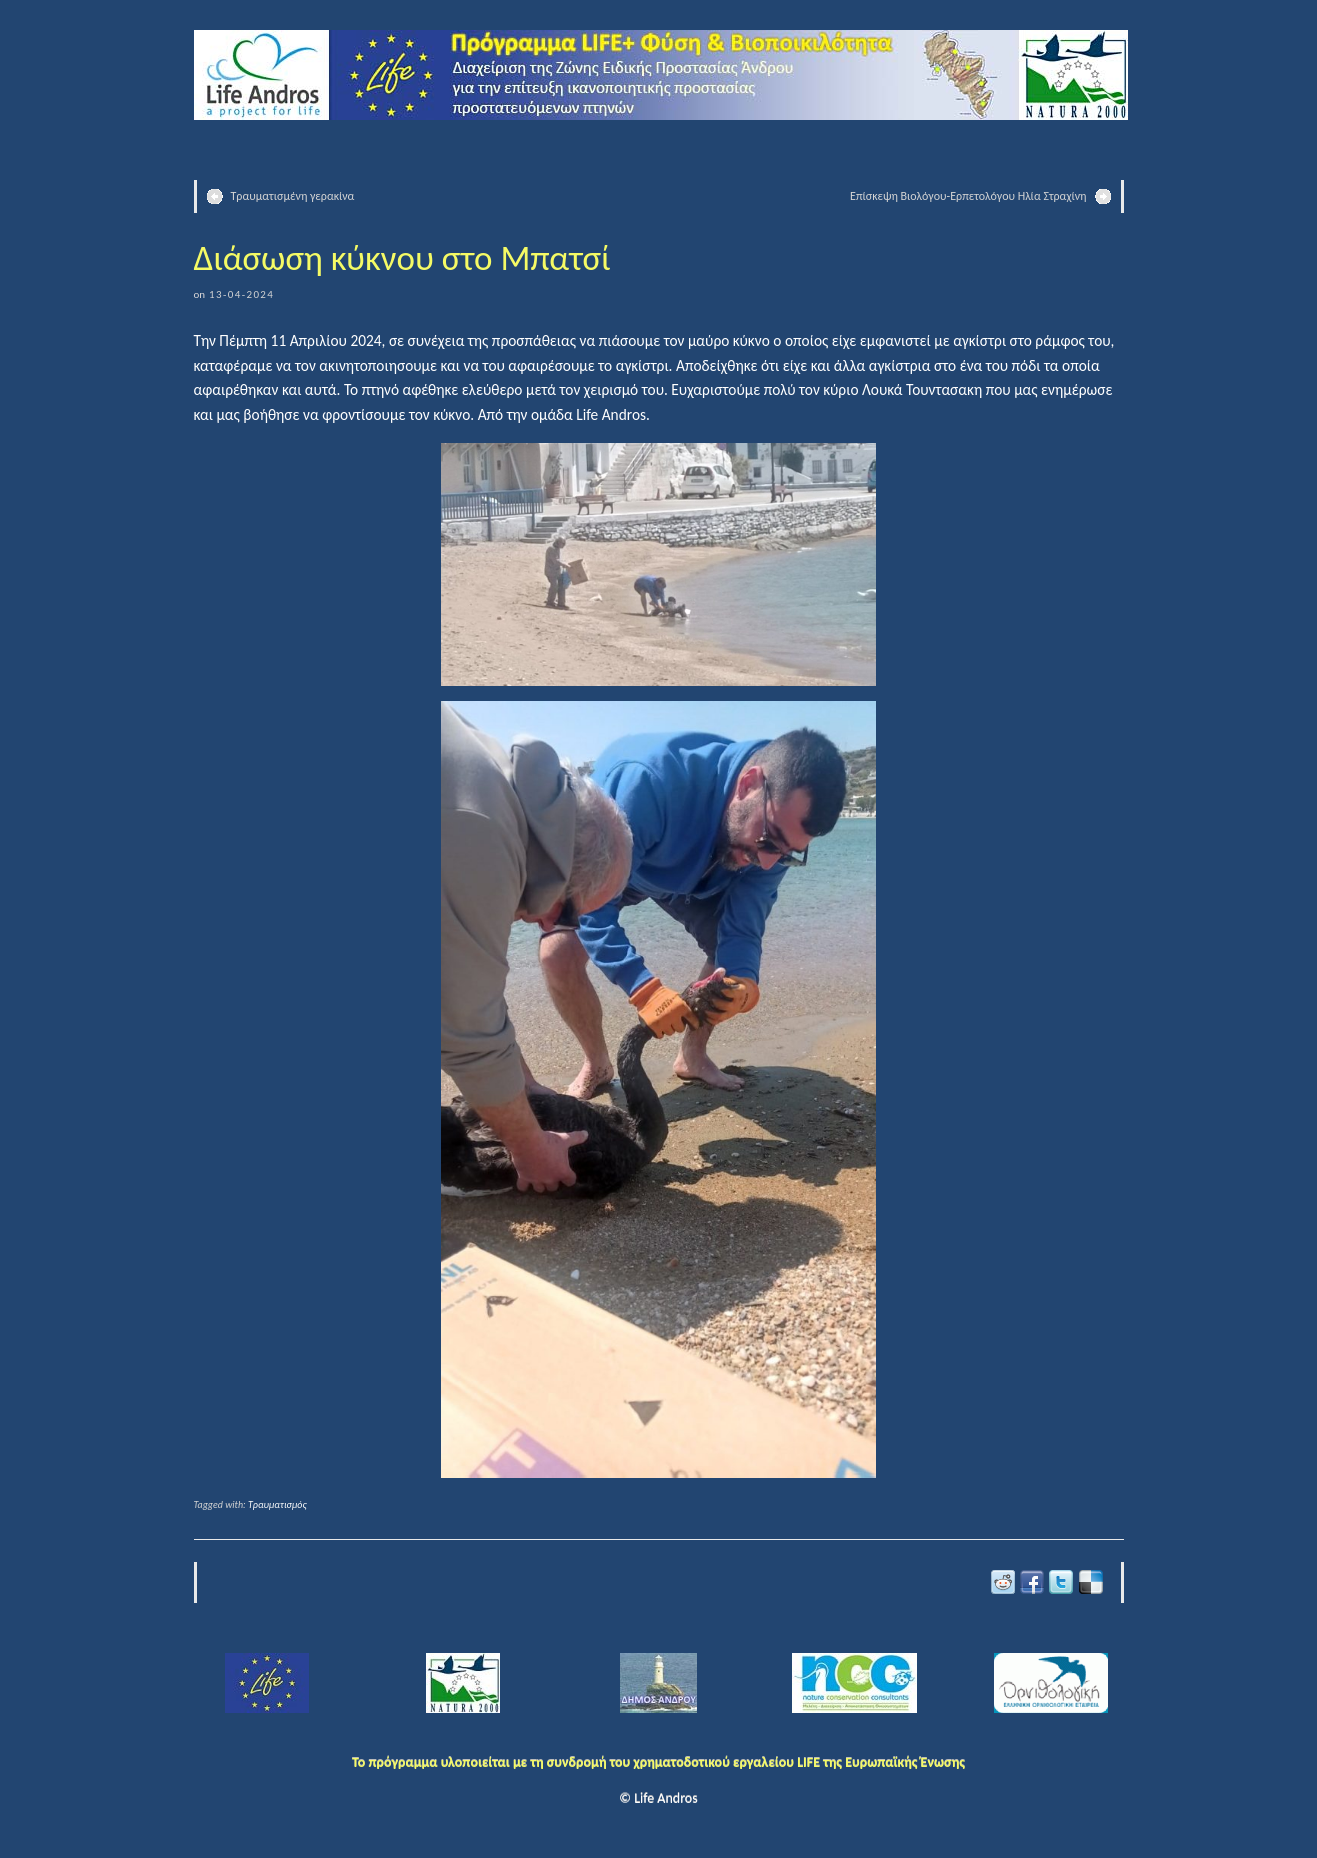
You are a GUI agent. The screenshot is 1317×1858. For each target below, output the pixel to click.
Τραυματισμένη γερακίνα (293, 196)
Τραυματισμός (277, 1504)
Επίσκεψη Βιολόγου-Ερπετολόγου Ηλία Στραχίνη (968, 196)
